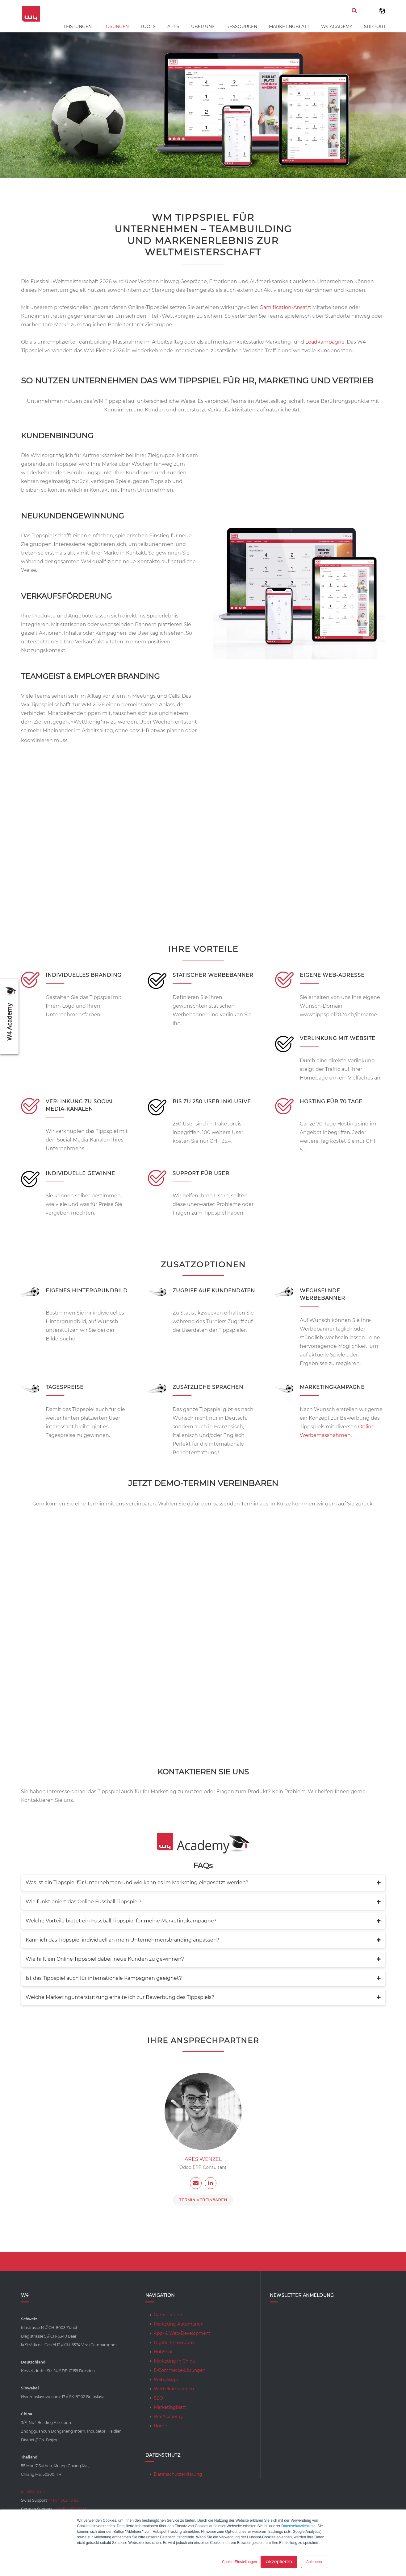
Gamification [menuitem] (168, 2315)
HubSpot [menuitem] (163, 2352)
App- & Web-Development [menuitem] (182, 2333)
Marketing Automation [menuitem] (178, 2324)
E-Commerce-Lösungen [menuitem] (179, 2370)
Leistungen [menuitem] (78, 26)
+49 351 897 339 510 (70, 2509)
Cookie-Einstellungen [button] (239, 2562)
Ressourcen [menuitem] (241, 26)
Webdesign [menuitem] (166, 2379)
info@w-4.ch (33, 2491)
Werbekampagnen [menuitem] (174, 2389)
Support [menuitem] (375, 26)
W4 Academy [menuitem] (336, 26)
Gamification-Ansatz (285, 307)
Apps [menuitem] (173, 26)
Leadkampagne (325, 342)
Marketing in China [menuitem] (174, 2361)
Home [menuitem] (160, 2426)
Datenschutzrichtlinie (298, 2526)
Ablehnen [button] (314, 2562)
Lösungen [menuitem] (116, 26)
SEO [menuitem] (158, 2398)
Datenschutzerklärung (178, 2474)
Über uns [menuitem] (203, 26)
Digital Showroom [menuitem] (174, 2342)
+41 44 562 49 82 (63, 2500)
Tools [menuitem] (148, 26)
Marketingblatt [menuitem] (289, 26)
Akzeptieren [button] (279, 2561)
